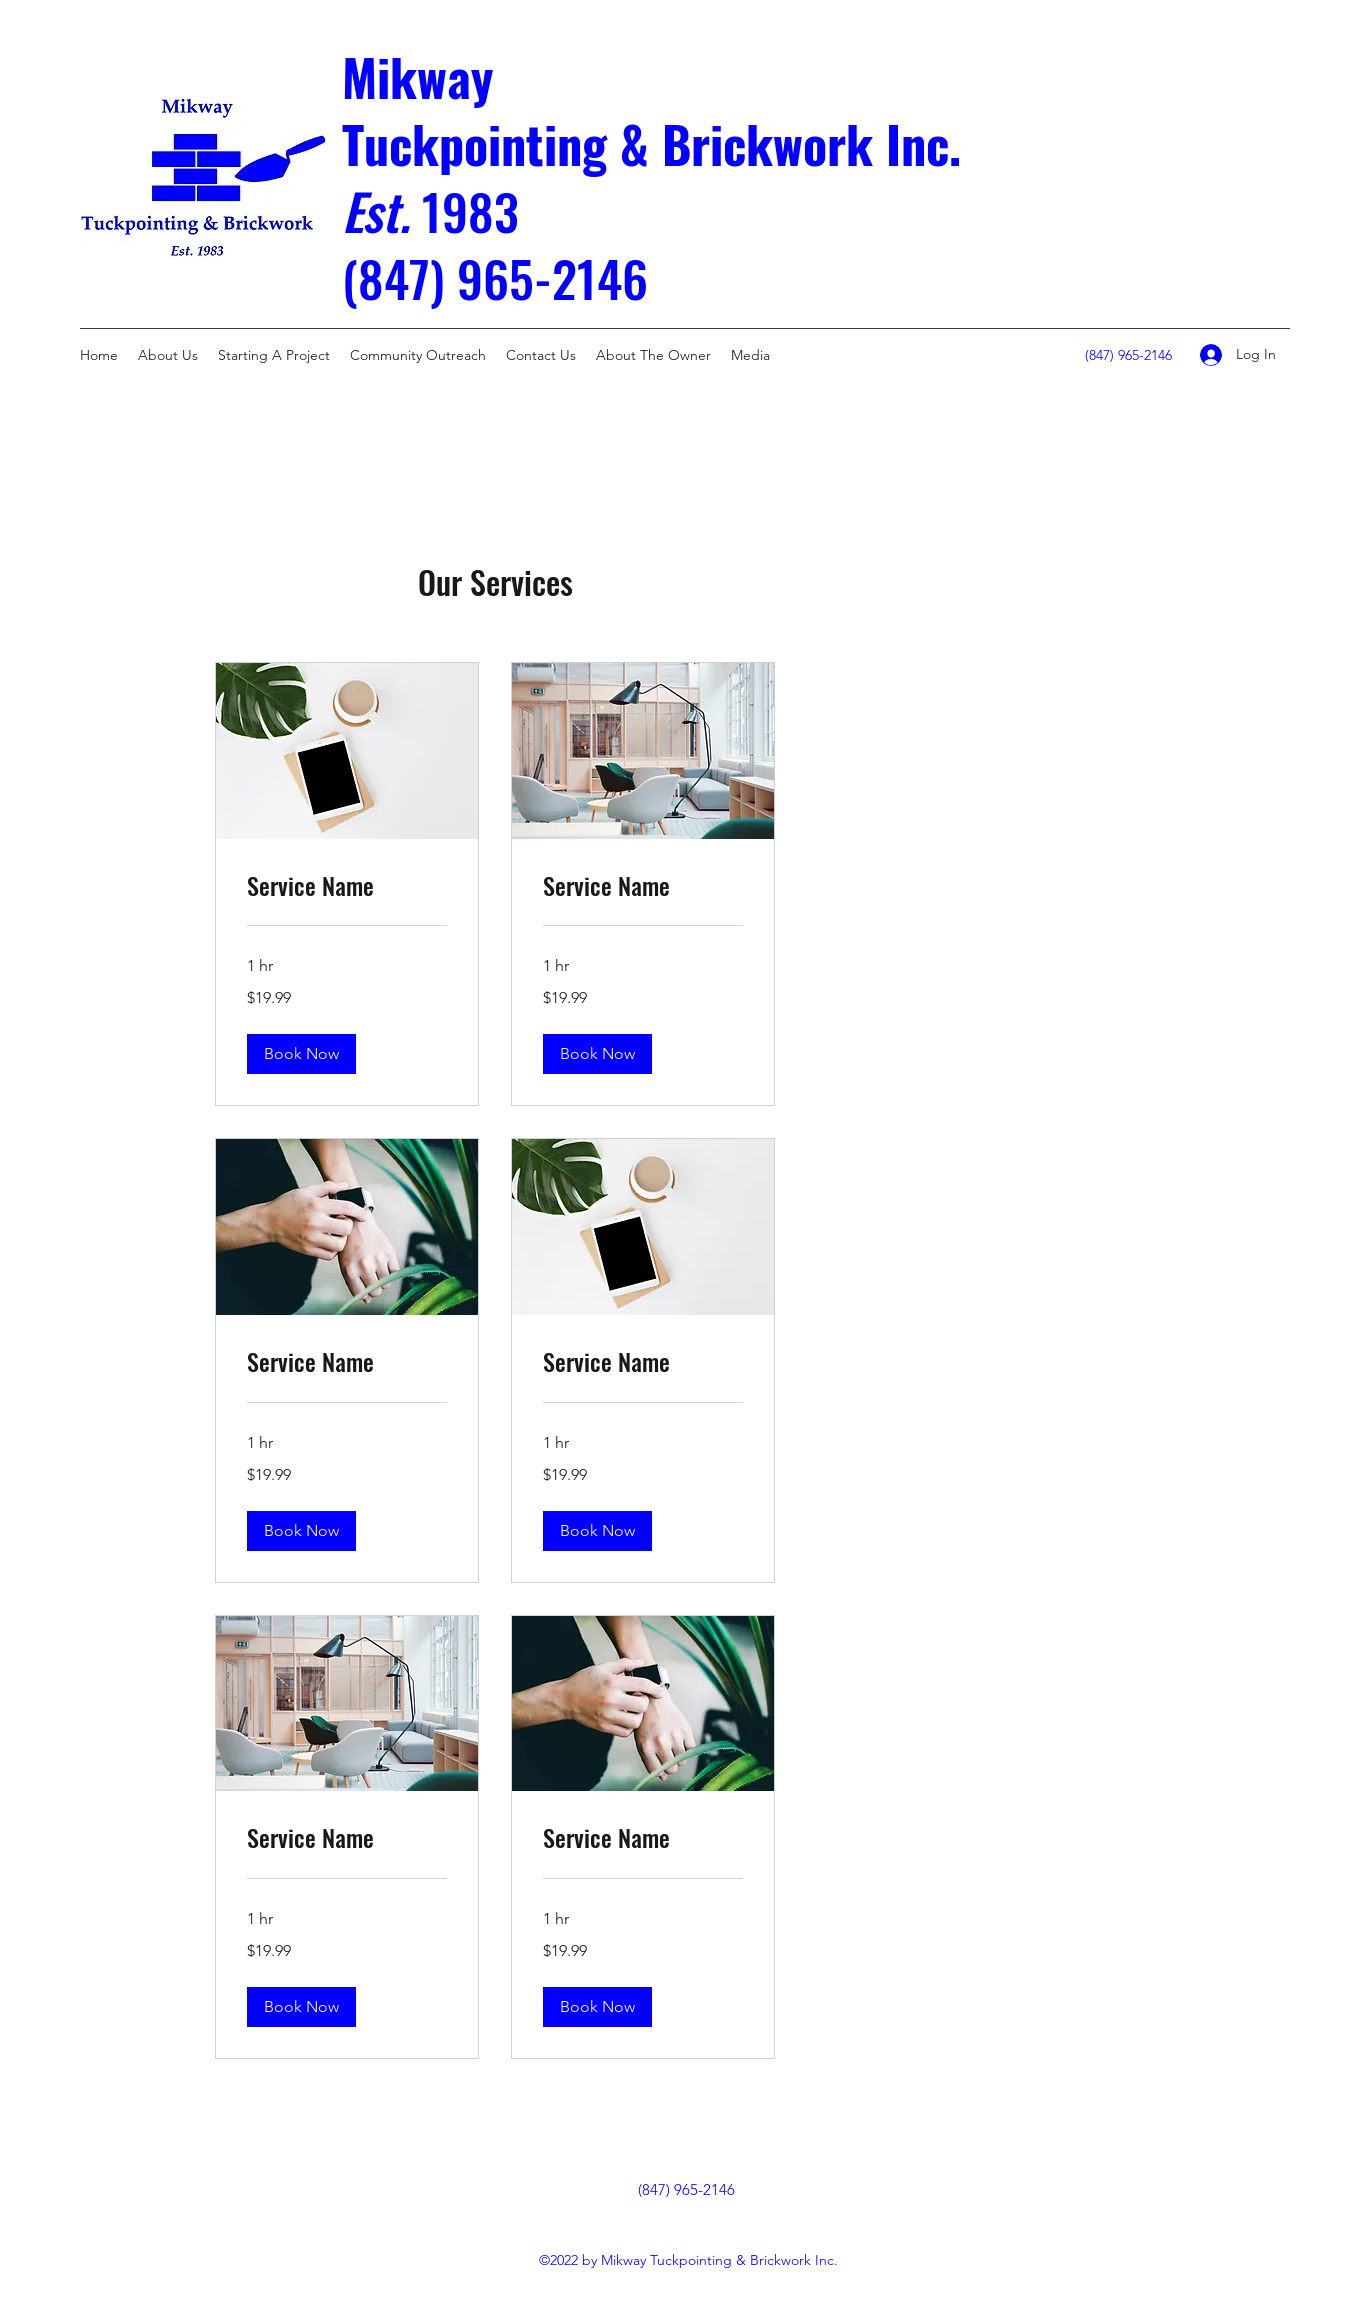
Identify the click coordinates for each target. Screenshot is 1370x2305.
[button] (301, 1054)
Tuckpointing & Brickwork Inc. (651, 143)
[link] (347, 886)
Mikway (417, 76)
